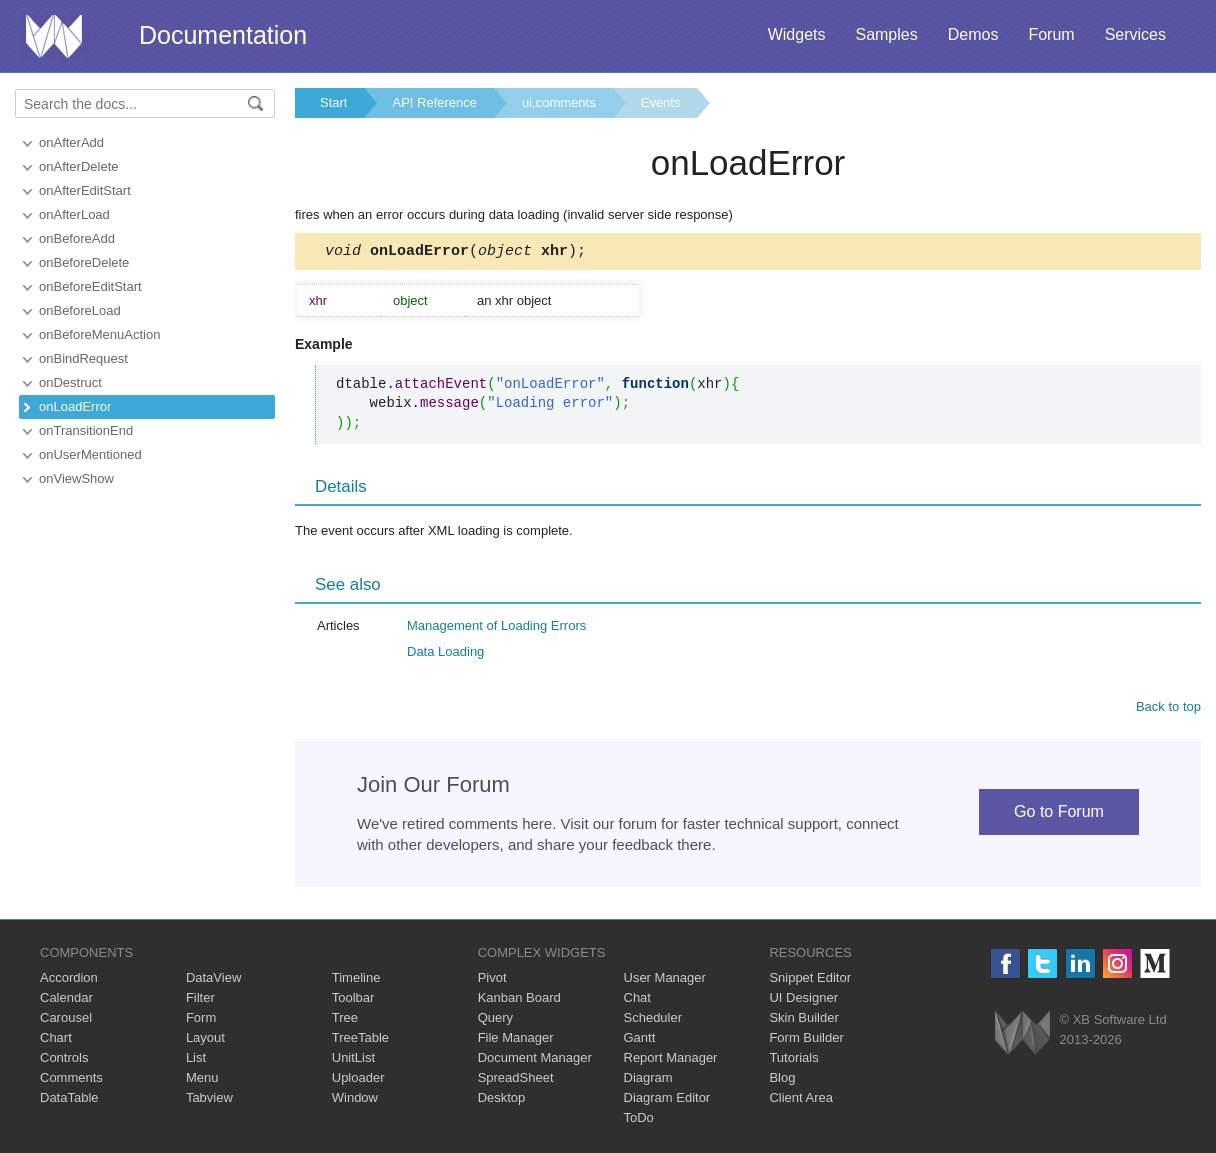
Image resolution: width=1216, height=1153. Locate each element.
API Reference (434, 102)
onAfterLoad (74, 214)
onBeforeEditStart (90, 286)
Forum (1051, 34)
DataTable (69, 1100)
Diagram (648, 1080)
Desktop (502, 1100)
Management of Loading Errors (496, 628)
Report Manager (671, 1060)
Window (355, 1100)
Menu (202, 1080)
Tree (345, 1020)
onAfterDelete (79, 166)
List (196, 1060)
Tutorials (793, 1060)
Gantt (640, 1040)
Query (495, 1020)
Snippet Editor (810, 980)
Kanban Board (519, 1000)
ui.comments (559, 102)
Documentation (223, 35)
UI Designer (803, 1000)
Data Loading (445, 654)
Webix (1022, 1035)
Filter (200, 1000)
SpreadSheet (516, 1080)
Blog (782, 1080)
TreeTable (360, 1040)
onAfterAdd (71, 142)
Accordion (69, 980)
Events (661, 102)
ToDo (639, 1120)
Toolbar (353, 1000)
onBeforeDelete (84, 262)
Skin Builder (803, 1020)
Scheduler (653, 1020)
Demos (973, 34)
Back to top (1168, 709)
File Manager (516, 1040)
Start (333, 102)
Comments (71, 1080)
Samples (886, 34)
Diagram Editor (667, 1100)
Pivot (492, 980)
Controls (64, 1060)
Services (1135, 34)
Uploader (358, 1080)
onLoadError (75, 406)
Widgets (797, 34)
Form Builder (806, 1040)
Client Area (801, 1100)
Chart (56, 1040)
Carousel (66, 1020)
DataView (213, 980)
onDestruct (70, 382)
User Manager (665, 980)
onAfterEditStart (85, 190)
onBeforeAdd (77, 238)
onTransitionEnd (86, 430)
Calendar (66, 1000)
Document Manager (535, 1060)
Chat (637, 1000)
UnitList (353, 1060)
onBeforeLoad (80, 310)
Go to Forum (1059, 814)
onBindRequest (83, 358)
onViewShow (76, 478)
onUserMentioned (90, 454)
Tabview (209, 1100)
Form (201, 1020)
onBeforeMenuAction (99, 334)
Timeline (356, 980)
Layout (205, 1040)
